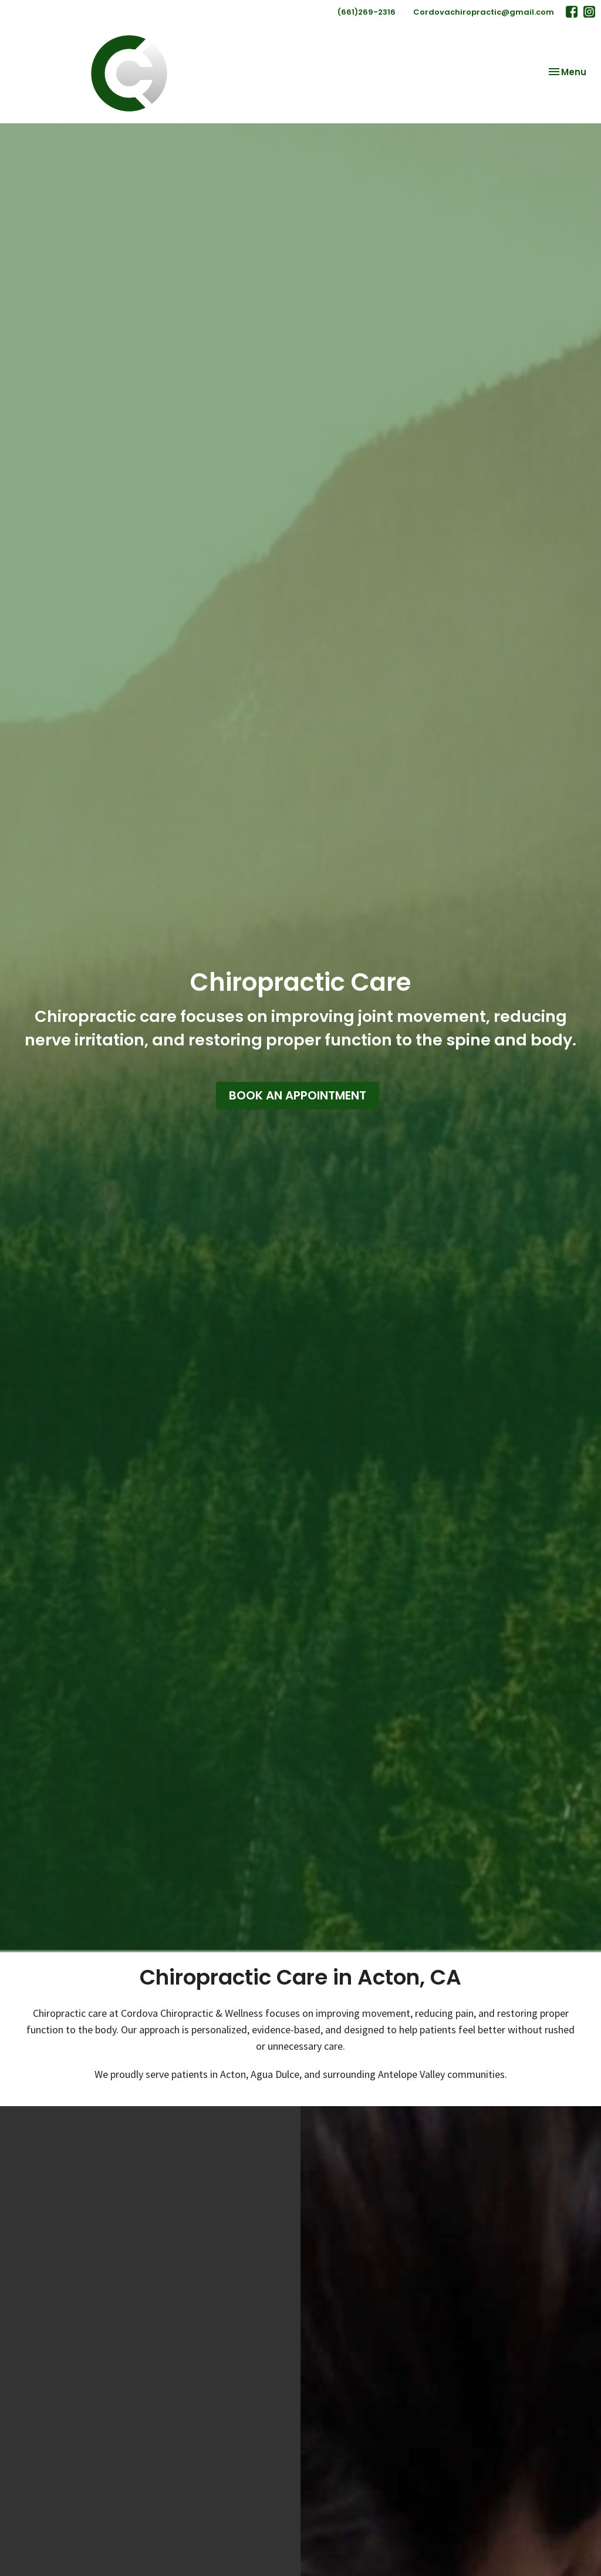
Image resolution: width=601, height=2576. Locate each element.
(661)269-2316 (366, 12)
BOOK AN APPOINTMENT (297, 1095)
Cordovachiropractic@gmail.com (483, 12)
